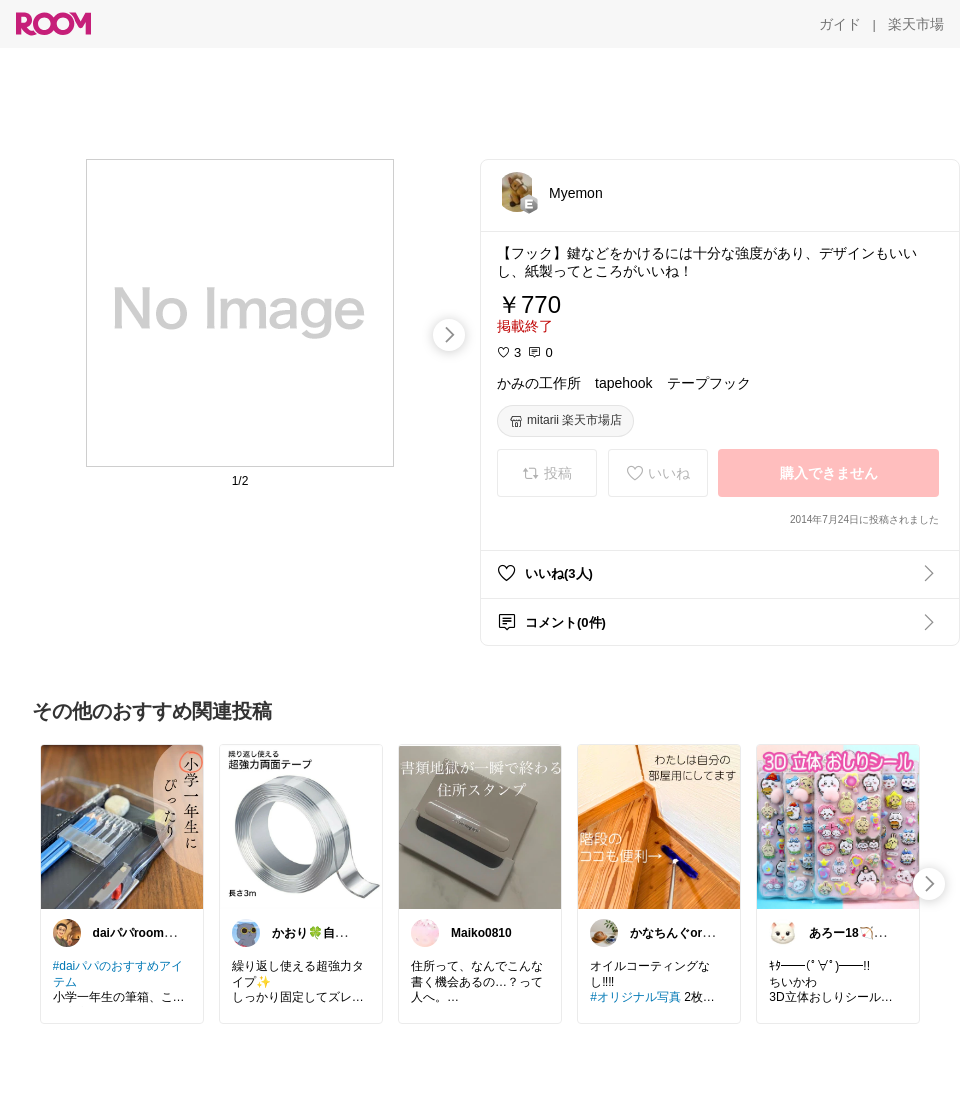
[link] (122, 826)
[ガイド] (840, 24)
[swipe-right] (449, 335)
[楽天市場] (916, 24)
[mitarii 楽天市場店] (565, 421)
